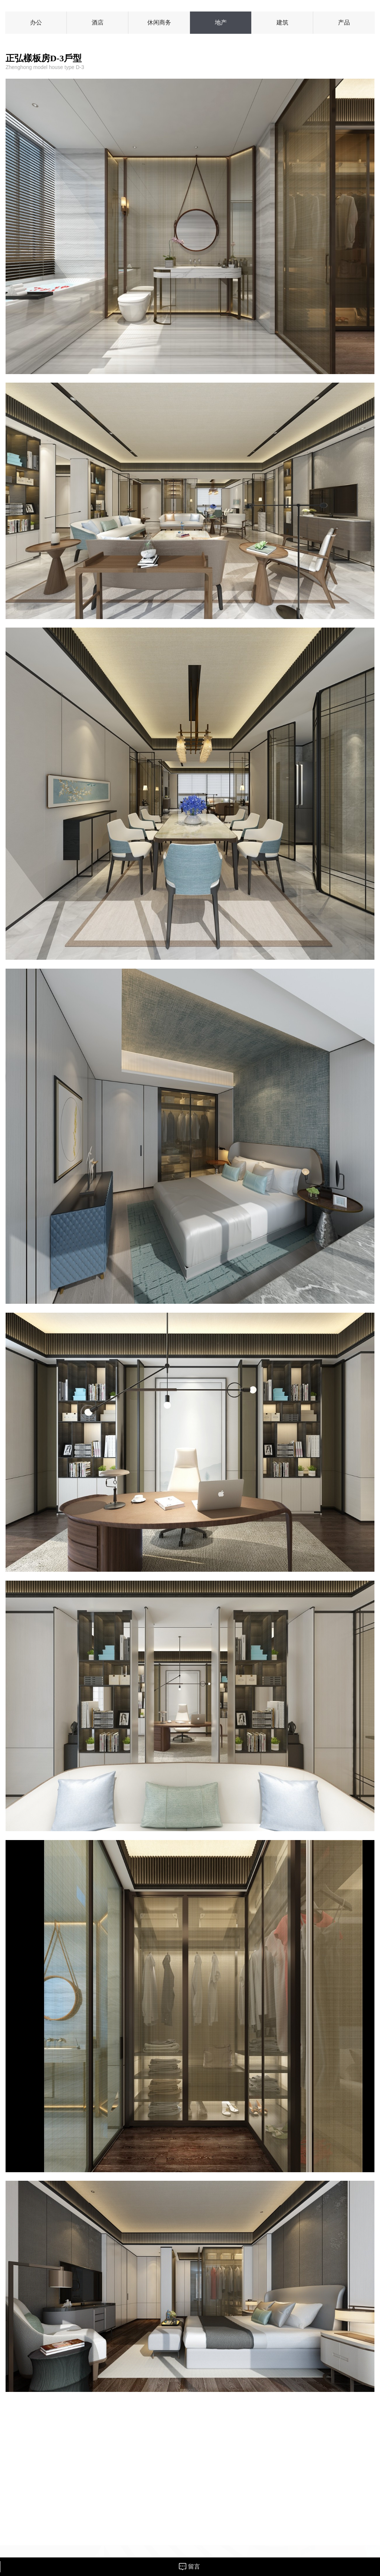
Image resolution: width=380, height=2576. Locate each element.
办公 (36, 22)
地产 (221, 22)
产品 (344, 22)
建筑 (282, 22)
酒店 (98, 22)
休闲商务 (159, 22)
